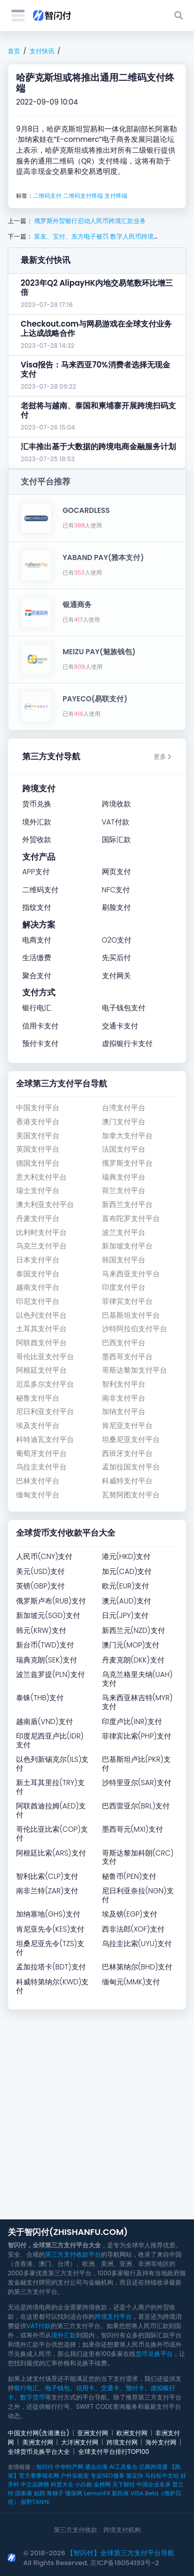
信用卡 (85, 2387)
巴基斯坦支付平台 (131, 1315)
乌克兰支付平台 (41, 1246)
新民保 (120, 2493)
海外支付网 (160, 2442)
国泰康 (23, 2493)
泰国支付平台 (37, 1274)
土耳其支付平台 (41, 1329)
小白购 (83, 2484)
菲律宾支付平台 (127, 1301)
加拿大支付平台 (127, 1136)
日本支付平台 (37, 1260)
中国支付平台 (37, 1108)
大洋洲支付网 (79, 2442)
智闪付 (44, 2467)
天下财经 (123, 2484)
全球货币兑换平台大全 (39, 2451)
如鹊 (39, 2493)
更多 (163, 756)
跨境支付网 (122, 2442)
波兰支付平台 (123, 1233)
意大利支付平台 (41, 1177)
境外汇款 (63, 2335)
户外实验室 (75, 2475)
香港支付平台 (37, 1122)
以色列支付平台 (41, 1315)
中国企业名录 (154, 2484)
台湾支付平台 (123, 1108)
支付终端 (116, 196)
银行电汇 (26, 2387)
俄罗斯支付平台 (127, 1163)
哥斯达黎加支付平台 (134, 1370)
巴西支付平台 (123, 1343)
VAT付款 (38, 2325)
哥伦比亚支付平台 (45, 1357)
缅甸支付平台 (37, 1495)
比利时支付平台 (41, 1233)
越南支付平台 (37, 1287)
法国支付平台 (123, 1149)
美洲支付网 (37, 2442)
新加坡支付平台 (127, 1246)
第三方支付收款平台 (73, 2254)
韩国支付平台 (123, 1260)
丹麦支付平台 (37, 1219)
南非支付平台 (123, 1398)
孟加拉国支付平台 (131, 1467)
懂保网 (73, 2493)
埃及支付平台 (37, 1426)
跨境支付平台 (113, 2316)
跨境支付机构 (122, 2529)
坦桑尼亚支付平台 (131, 1440)
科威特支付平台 (127, 1481)
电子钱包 (57, 2387)
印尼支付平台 (37, 1301)
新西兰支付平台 (127, 1205)
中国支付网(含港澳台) (38, 2432)
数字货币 (32, 2397)
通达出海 (96, 2467)
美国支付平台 (37, 1136)
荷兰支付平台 (123, 1191)
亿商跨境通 (153, 2467)
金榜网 (102, 2484)
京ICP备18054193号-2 (124, 2563)
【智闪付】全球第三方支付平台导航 (120, 2553)
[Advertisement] (97, 2115)
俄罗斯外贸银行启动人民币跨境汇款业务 (89, 220)
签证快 (134, 2475)
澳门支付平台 (123, 1122)
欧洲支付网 (131, 2432)
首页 (14, 51)
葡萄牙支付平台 (41, 1454)
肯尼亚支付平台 (127, 1426)
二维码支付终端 (83, 196)
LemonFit (97, 2493)
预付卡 (135, 2387)
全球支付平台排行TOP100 (114, 2451)
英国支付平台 (37, 1149)
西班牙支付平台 (127, 1454)
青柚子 (55, 2493)
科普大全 (62, 2484)
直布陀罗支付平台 (131, 1219)
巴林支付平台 (37, 1481)
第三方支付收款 (75, 2529)
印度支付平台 (123, 1287)
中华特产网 (69, 2467)
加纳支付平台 (123, 1412)
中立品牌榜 (35, 2484)
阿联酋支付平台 (41, 1343)
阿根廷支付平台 (41, 1370)
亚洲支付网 (92, 2432)
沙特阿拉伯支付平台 (134, 1329)
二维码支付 (47, 196)
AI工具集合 (123, 2467)
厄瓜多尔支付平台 (45, 1384)
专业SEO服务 (107, 2475)
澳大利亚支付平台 (45, 1205)
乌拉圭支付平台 (41, 1467)
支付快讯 (41, 51)
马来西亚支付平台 (131, 1274)
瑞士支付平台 (37, 1191)
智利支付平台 (123, 1384)
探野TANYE (35, 2502)
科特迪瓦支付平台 (45, 1440)
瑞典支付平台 (123, 1177)
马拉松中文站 (162, 2475)
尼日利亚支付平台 (45, 1412)
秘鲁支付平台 (37, 1398)
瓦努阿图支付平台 (131, 1495)
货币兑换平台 (154, 2353)
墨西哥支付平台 (127, 1357)
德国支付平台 (37, 1163)
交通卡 (110, 2387)
